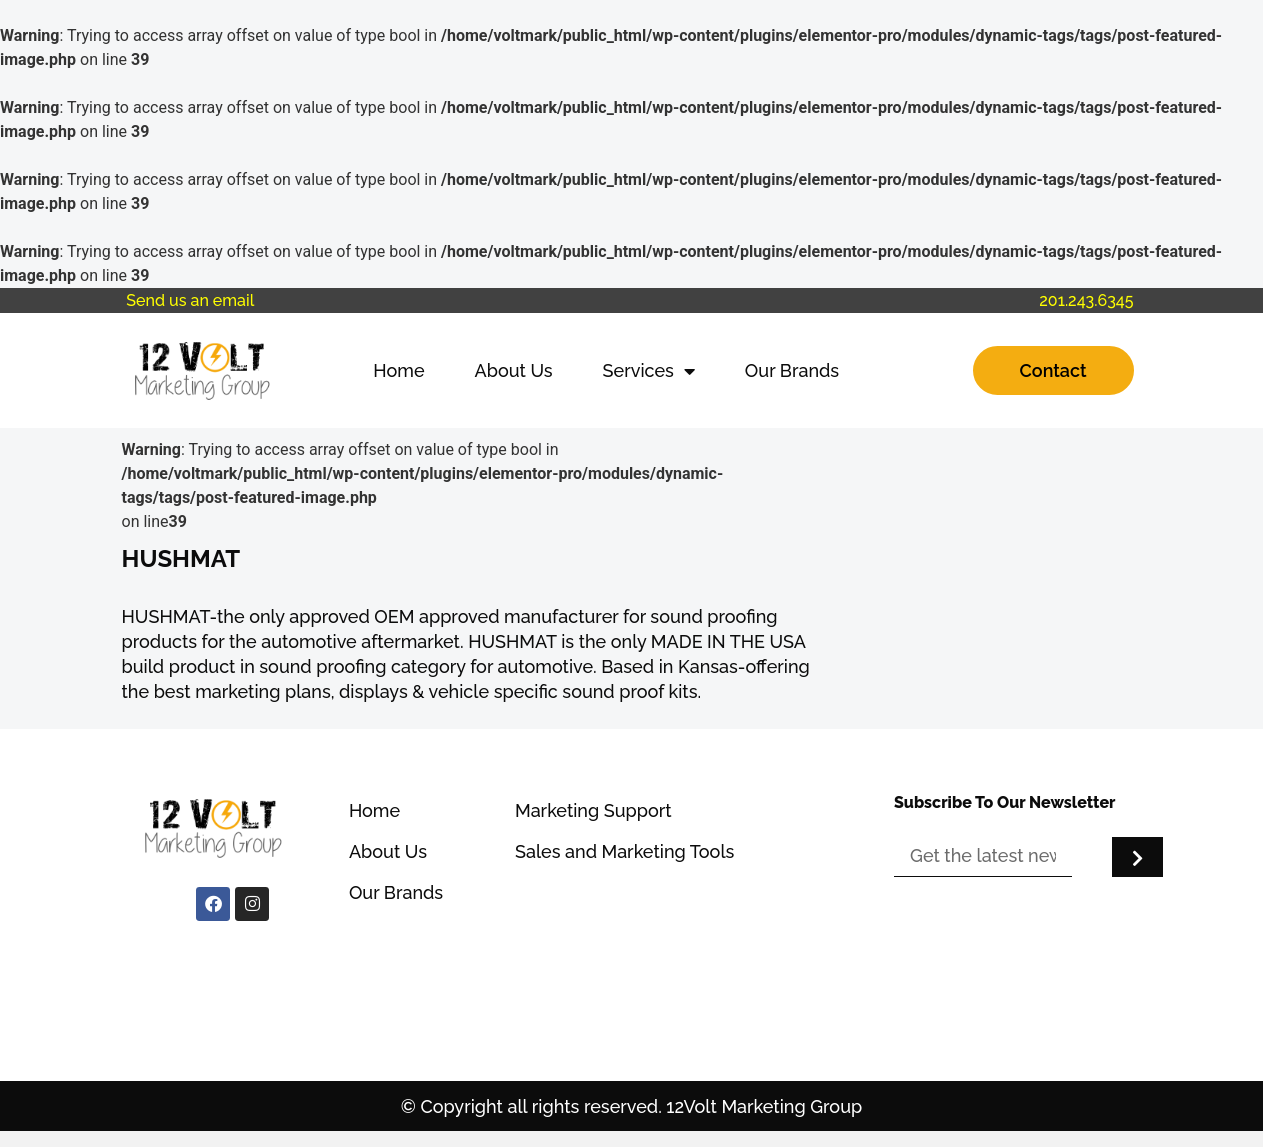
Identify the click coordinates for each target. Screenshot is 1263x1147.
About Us (514, 370)
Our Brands (792, 370)
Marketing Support (593, 810)
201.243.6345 (1086, 300)
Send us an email (190, 300)
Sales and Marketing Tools (624, 851)
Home (398, 370)
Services (649, 371)
